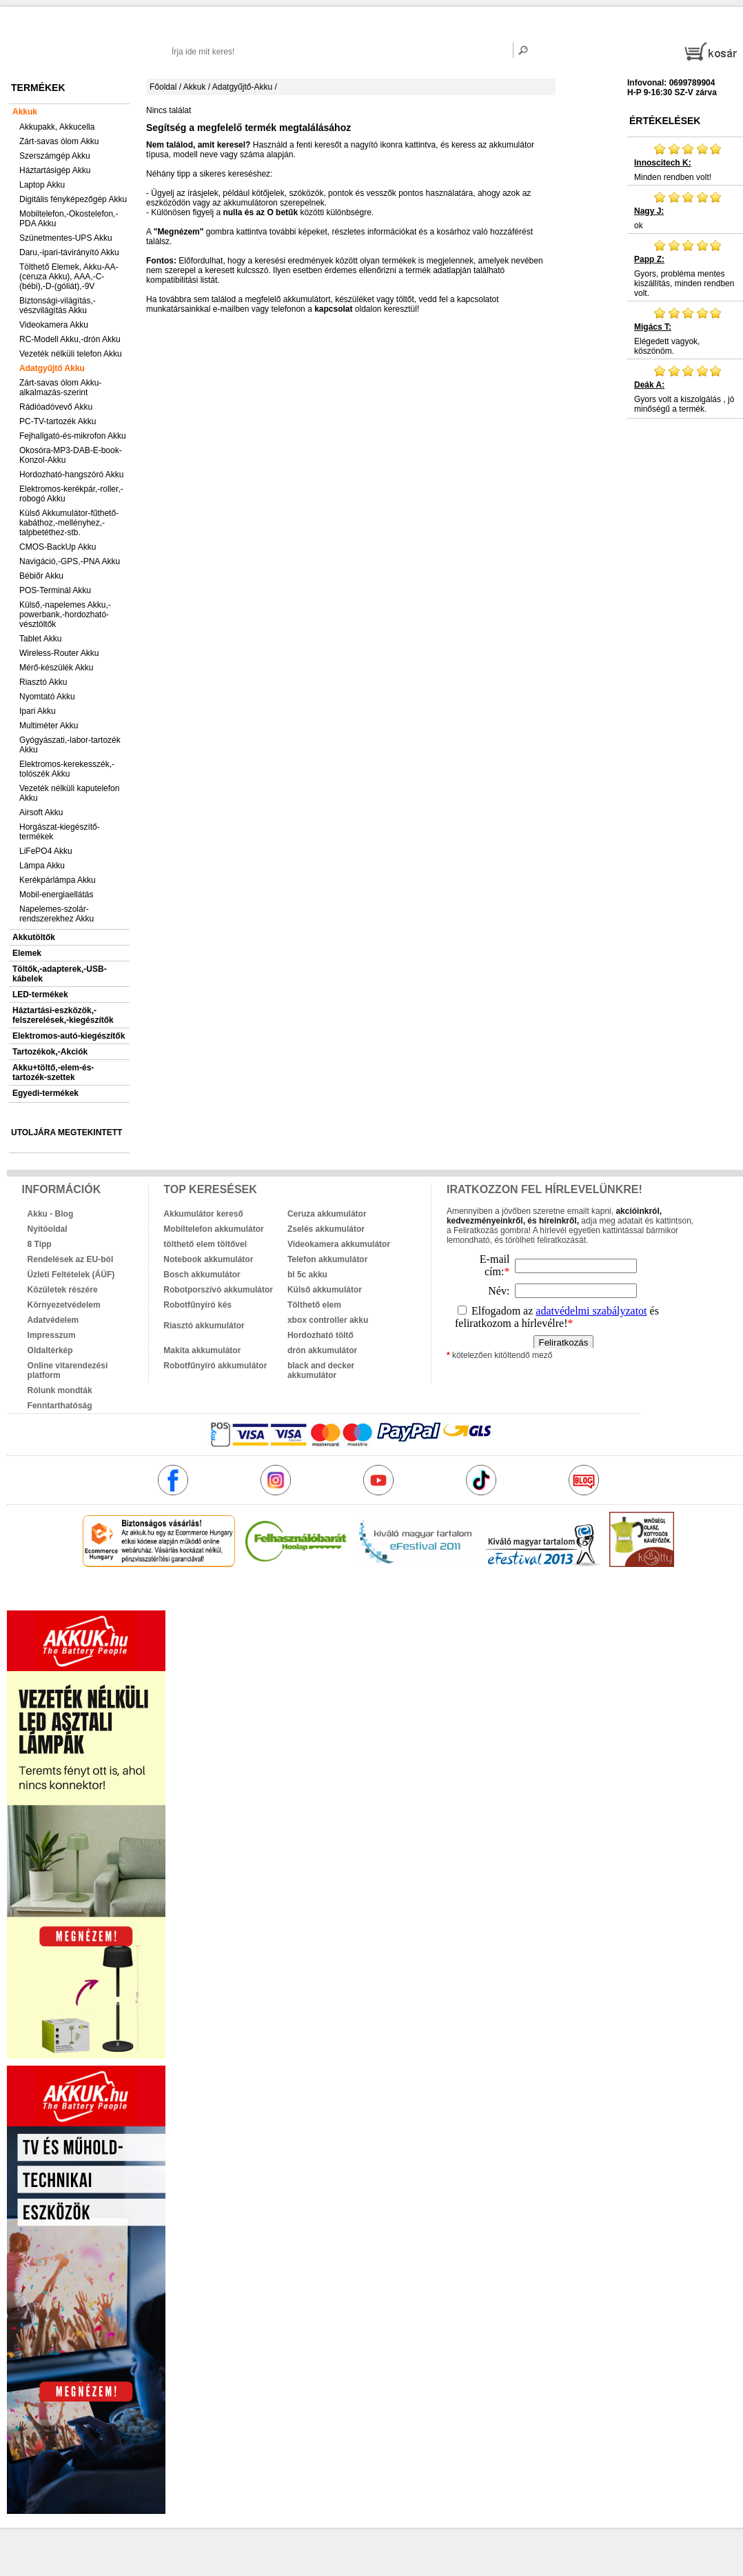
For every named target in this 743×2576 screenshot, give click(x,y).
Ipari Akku (37, 711)
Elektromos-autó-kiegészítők (68, 1036)
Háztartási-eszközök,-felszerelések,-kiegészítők (63, 1015)
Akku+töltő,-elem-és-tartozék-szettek (53, 1072)
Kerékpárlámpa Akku (57, 880)
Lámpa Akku (42, 865)
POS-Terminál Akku (55, 590)
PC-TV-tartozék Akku (57, 421)
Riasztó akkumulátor (203, 1325)
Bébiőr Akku (41, 576)
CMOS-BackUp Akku (57, 547)
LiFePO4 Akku (45, 851)
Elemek (26, 953)
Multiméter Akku (48, 725)
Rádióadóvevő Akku (55, 407)
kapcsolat (333, 309)
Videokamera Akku (53, 325)
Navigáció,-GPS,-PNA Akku (69, 561)
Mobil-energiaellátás (56, 894)
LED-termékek (40, 994)
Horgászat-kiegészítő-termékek (59, 831)
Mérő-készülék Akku (56, 667)
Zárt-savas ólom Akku (59, 141)
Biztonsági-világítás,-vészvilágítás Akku (57, 305)
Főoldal (163, 87)
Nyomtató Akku (47, 696)
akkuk (304, 1596)
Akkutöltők (33, 937)
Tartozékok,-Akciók (50, 1052)
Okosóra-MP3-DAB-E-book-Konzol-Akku (70, 455)
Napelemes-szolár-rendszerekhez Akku (56, 913)
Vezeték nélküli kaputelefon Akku (69, 793)
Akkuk (24, 112)
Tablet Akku (40, 638)
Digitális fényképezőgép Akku (73, 199)
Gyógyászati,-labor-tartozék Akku (70, 745)
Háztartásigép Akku (54, 170)
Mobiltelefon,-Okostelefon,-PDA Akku (68, 218)
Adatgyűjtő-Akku (242, 87)
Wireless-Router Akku (59, 653)
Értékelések (664, 120)
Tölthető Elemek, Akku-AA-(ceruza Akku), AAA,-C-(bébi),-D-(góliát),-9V (68, 276)
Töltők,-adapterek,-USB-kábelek (59, 974)
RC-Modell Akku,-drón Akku (70, 339)
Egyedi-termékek (45, 1093)
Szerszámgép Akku (54, 156)
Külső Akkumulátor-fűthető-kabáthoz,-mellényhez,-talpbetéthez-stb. (69, 522)
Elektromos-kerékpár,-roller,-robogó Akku (71, 493)
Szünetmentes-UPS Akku (65, 238)
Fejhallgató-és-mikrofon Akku (72, 436)
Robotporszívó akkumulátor (218, 1290)
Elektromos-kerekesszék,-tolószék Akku (66, 769)
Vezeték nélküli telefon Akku (70, 354)
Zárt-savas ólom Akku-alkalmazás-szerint (60, 387)
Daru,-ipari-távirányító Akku (69, 252)
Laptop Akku (42, 185)
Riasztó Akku (43, 682)
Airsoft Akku (41, 812)
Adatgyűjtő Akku (52, 368)
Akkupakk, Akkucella (56, 127)
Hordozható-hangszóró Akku (71, 474)
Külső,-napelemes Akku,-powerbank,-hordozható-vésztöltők (65, 614)
